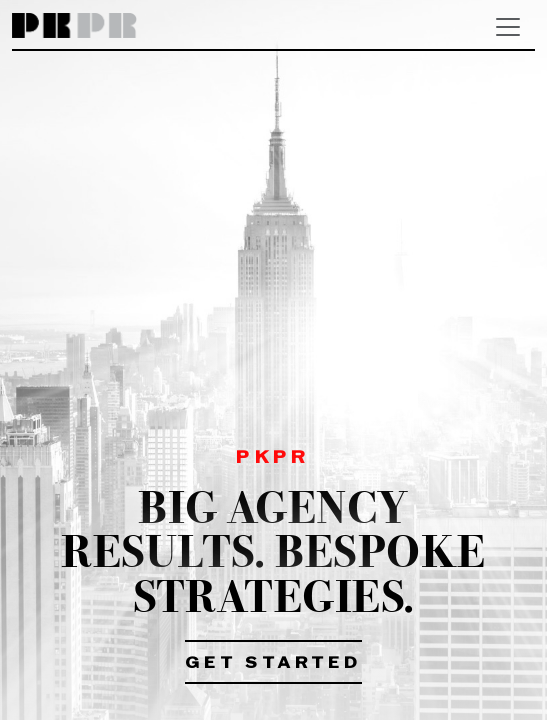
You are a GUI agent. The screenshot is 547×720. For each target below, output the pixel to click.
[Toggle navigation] (508, 27)
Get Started (273, 664)
